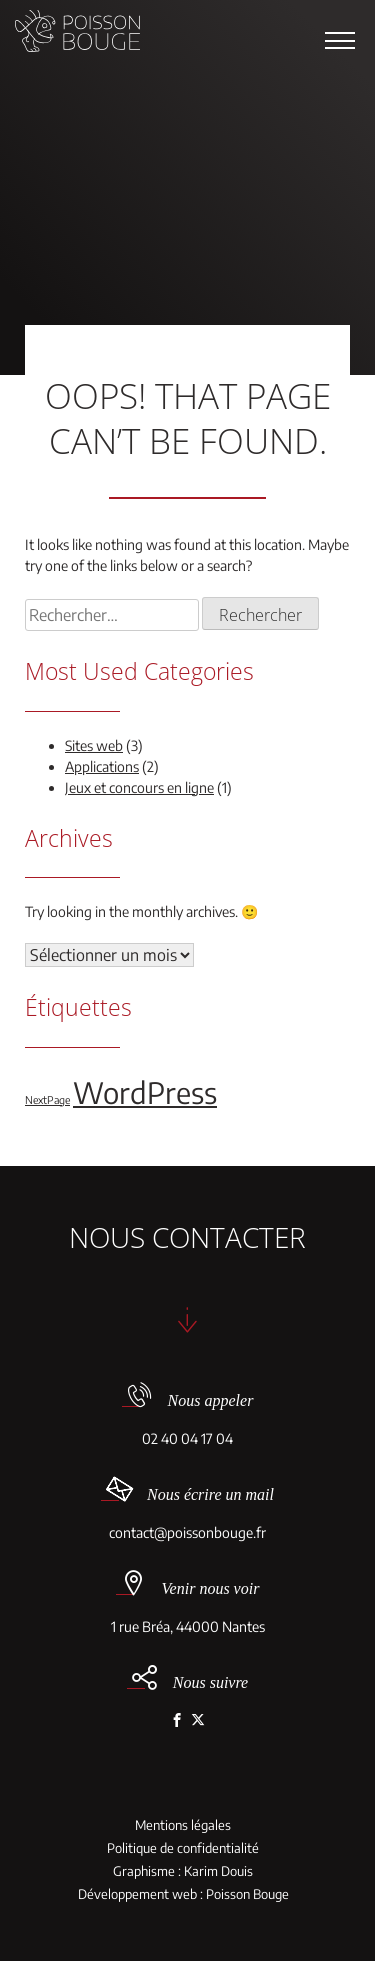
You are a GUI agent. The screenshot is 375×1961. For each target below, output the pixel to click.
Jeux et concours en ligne (139, 787)
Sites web (94, 745)
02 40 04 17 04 (187, 1438)
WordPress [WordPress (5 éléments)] (145, 1092)
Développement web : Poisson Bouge (183, 1894)
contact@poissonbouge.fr (187, 1532)
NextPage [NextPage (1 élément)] (47, 1099)
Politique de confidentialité (183, 1848)
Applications (102, 766)
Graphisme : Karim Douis (183, 1871)
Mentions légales (183, 1825)
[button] (340, 40)
